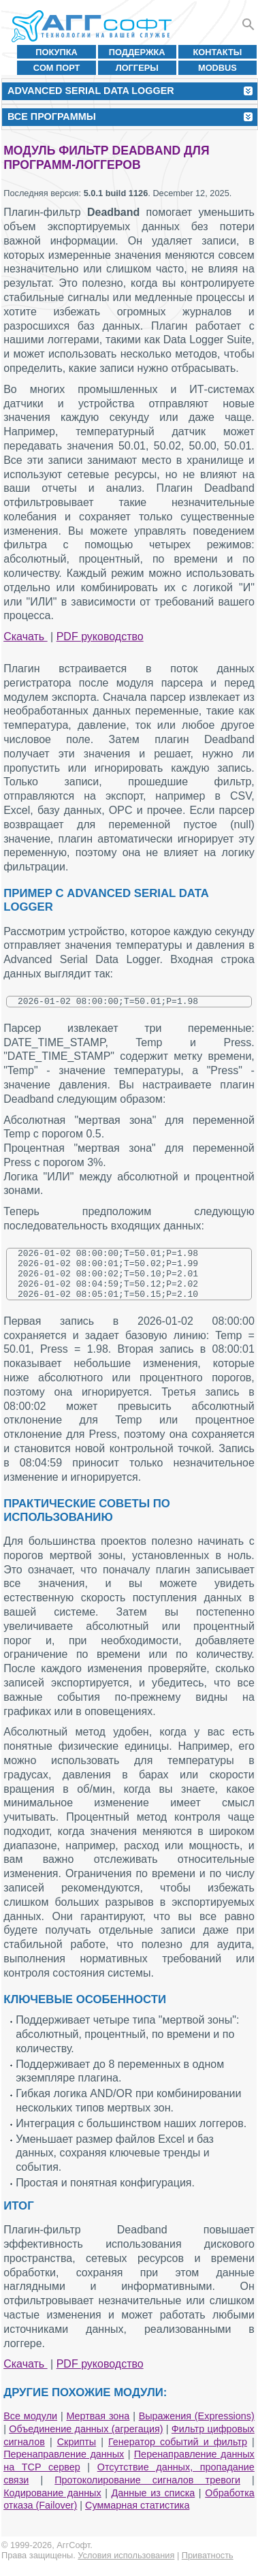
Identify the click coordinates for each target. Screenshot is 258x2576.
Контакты (217, 52)
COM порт (56, 68)
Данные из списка (153, 2505)
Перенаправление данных (63, 2466)
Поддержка (137, 52)
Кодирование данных (52, 2505)
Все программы (51, 116)
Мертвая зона (97, 2428)
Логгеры (137, 68)
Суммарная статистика (137, 2517)
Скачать (25, 636)
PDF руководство (100, 636)
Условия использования (126, 2567)
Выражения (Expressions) (197, 2428)
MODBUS (217, 68)
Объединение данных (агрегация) (86, 2441)
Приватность (207, 2567)
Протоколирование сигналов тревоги (147, 2492)
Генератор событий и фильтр (177, 2454)
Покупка (56, 52)
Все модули (30, 2428)
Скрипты (76, 2454)
